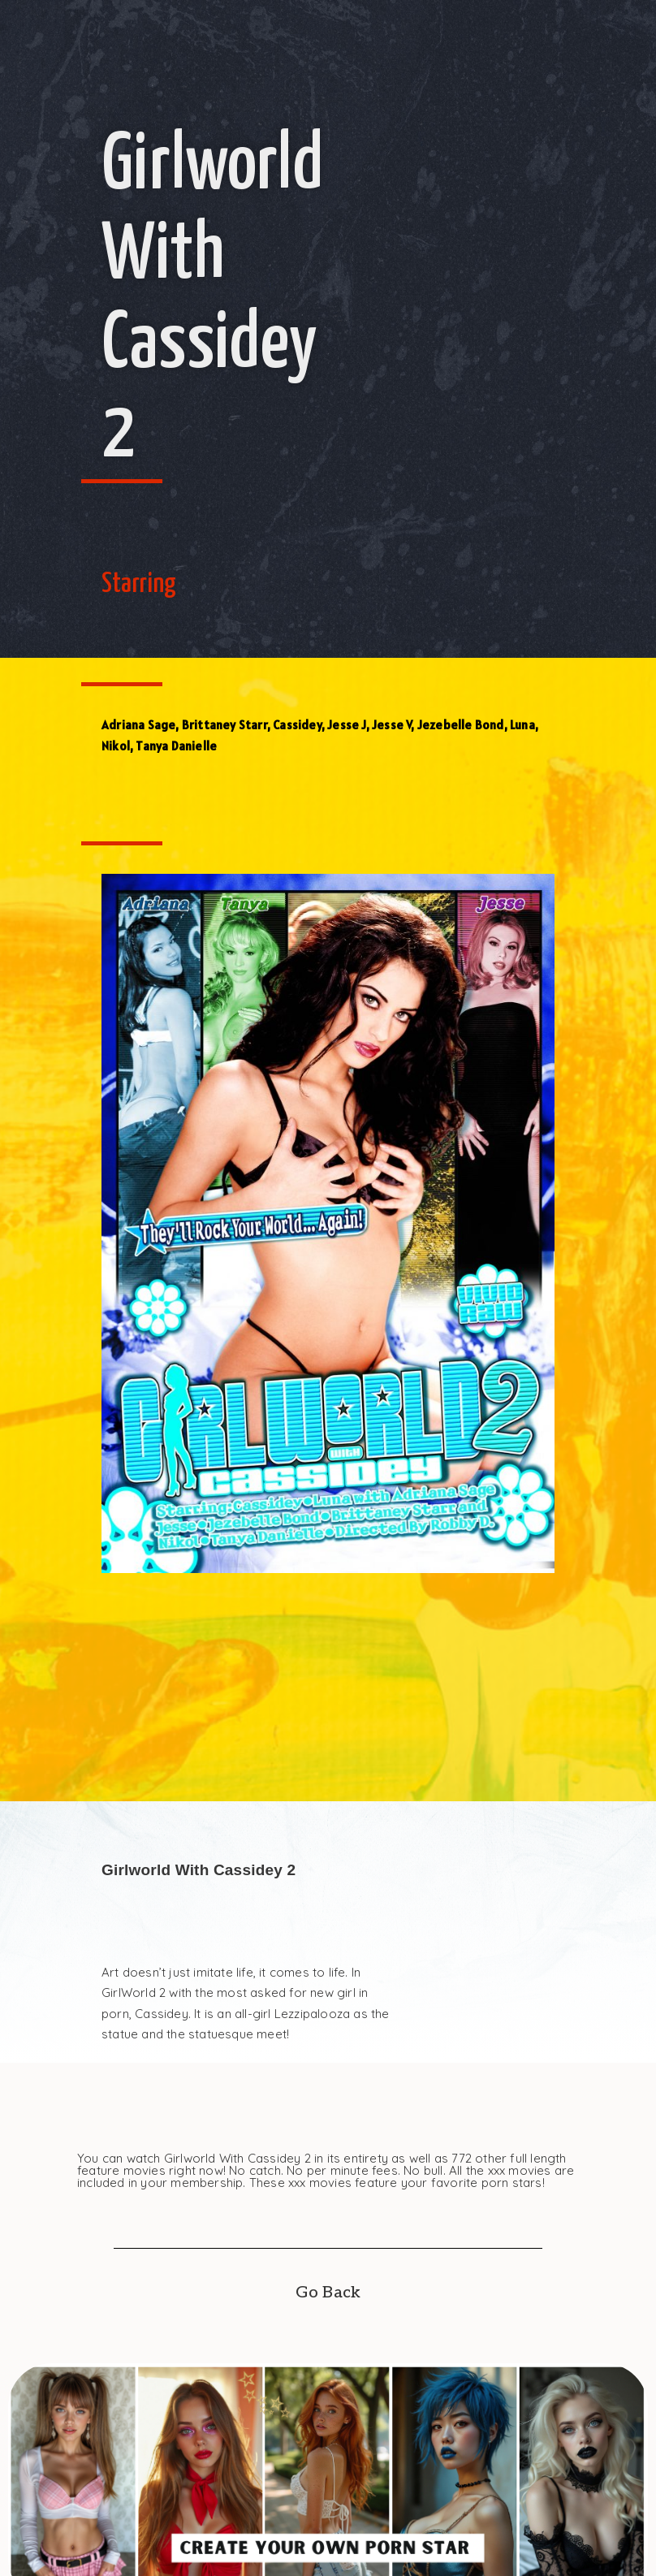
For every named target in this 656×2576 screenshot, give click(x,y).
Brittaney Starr (224, 725)
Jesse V (391, 725)
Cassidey (297, 725)
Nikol (115, 746)
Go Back (328, 2292)
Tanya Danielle (176, 746)
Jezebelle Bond (460, 725)
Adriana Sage (138, 725)
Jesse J (346, 725)
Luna (522, 725)
